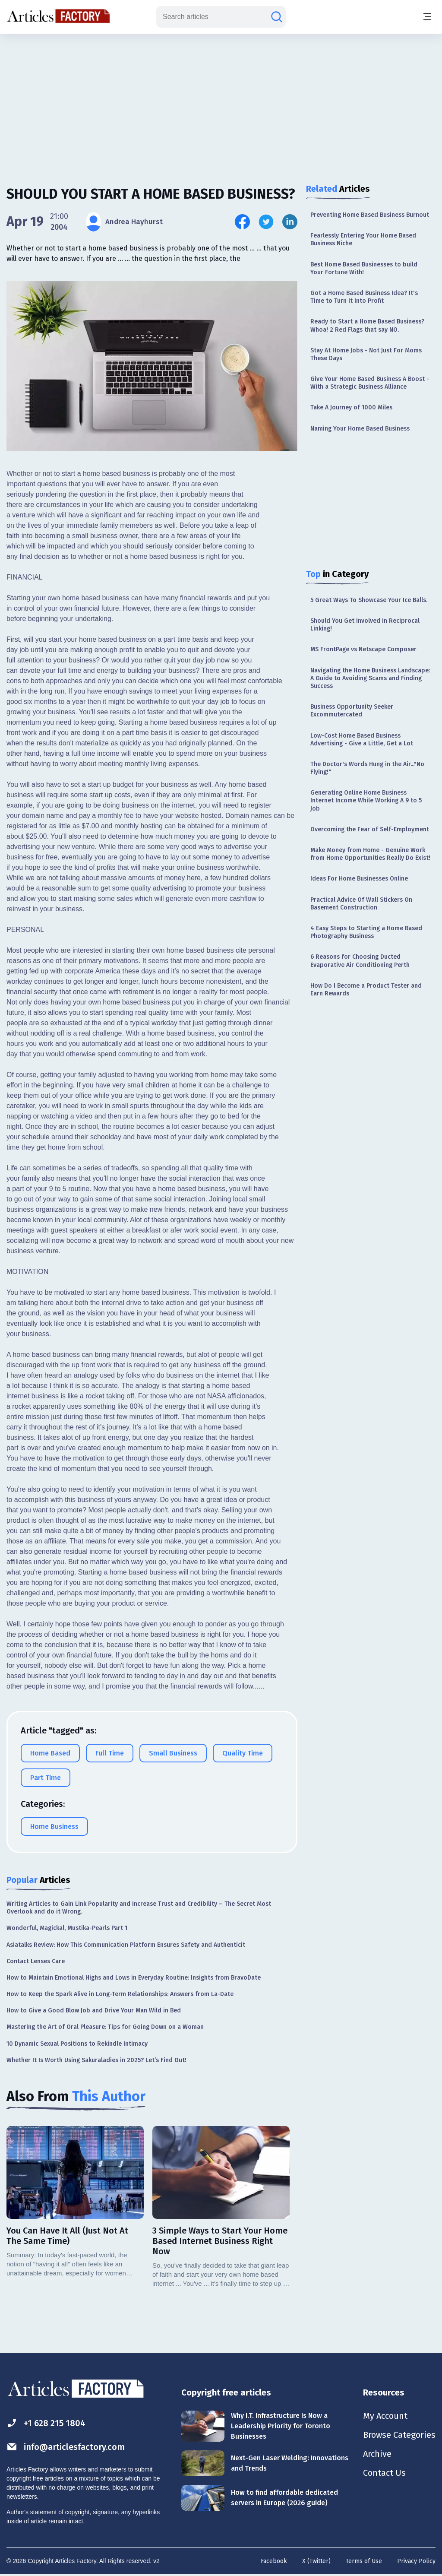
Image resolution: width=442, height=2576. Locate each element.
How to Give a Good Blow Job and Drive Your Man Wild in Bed (93, 2010)
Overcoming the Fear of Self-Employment (369, 829)
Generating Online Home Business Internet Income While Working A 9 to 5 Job (366, 800)
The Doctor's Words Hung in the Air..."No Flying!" (367, 768)
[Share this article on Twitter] (266, 221)
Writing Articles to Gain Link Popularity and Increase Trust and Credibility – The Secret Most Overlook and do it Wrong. (138, 1907)
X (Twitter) (316, 2561)
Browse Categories (399, 2435)
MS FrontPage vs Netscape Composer (363, 649)
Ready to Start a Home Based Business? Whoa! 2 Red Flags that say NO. (367, 325)
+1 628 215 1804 (45, 2423)
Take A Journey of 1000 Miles (351, 407)
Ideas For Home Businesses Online (359, 878)
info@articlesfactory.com (65, 2446)
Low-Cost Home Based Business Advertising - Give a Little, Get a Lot (361, 739)
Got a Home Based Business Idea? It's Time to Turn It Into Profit (364, 296)
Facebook (274, 2561)
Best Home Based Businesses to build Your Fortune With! (363, 268)
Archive (377, 2454)
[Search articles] (277, 17)
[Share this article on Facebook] (242, 221)
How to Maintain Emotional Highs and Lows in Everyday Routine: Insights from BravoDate (133, 1977)
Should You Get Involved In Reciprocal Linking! (365, 624)
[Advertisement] (221, 101)
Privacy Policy (416, 2561)
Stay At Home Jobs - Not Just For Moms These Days (366, 354)
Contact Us (384, 2473)
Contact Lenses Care (35, 1961)
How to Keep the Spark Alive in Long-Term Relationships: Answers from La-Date (120, 1994)
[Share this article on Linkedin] (289, 221)
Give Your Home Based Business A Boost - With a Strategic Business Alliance (369, 382)
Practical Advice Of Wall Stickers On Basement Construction (361, 903)
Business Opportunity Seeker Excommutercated (351, 710)
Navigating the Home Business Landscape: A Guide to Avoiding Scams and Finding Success (370, 678)
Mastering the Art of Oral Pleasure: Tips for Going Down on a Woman (105, 2027)
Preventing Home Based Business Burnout (369, 215)
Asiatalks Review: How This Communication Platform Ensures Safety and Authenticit (125, 1945)
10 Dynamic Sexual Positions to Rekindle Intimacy (77, 2043)
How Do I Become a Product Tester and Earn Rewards (366, 989)
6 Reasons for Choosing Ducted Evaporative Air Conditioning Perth (360, 960)
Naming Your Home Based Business (360, 428)
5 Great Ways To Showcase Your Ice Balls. (368, 600)
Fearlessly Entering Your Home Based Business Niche (363, 239)
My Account (385, 2416)
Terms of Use (364, 2561)
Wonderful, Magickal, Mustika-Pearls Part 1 (66, 1928)
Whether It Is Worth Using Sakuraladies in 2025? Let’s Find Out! (96, 2060)
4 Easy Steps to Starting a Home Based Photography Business (366, 932)
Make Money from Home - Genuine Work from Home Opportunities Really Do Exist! (370, 854)
